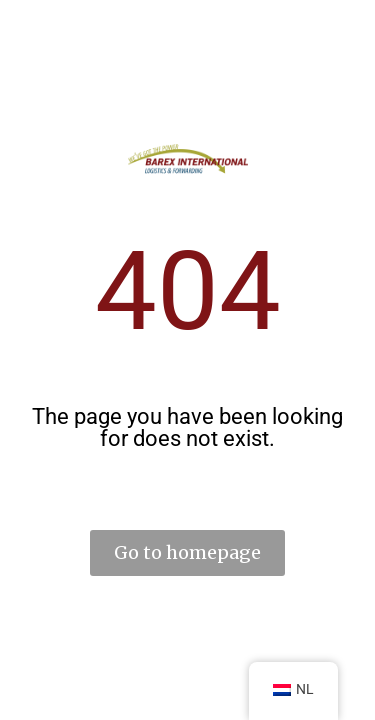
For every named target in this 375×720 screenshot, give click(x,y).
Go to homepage (187, 552)
